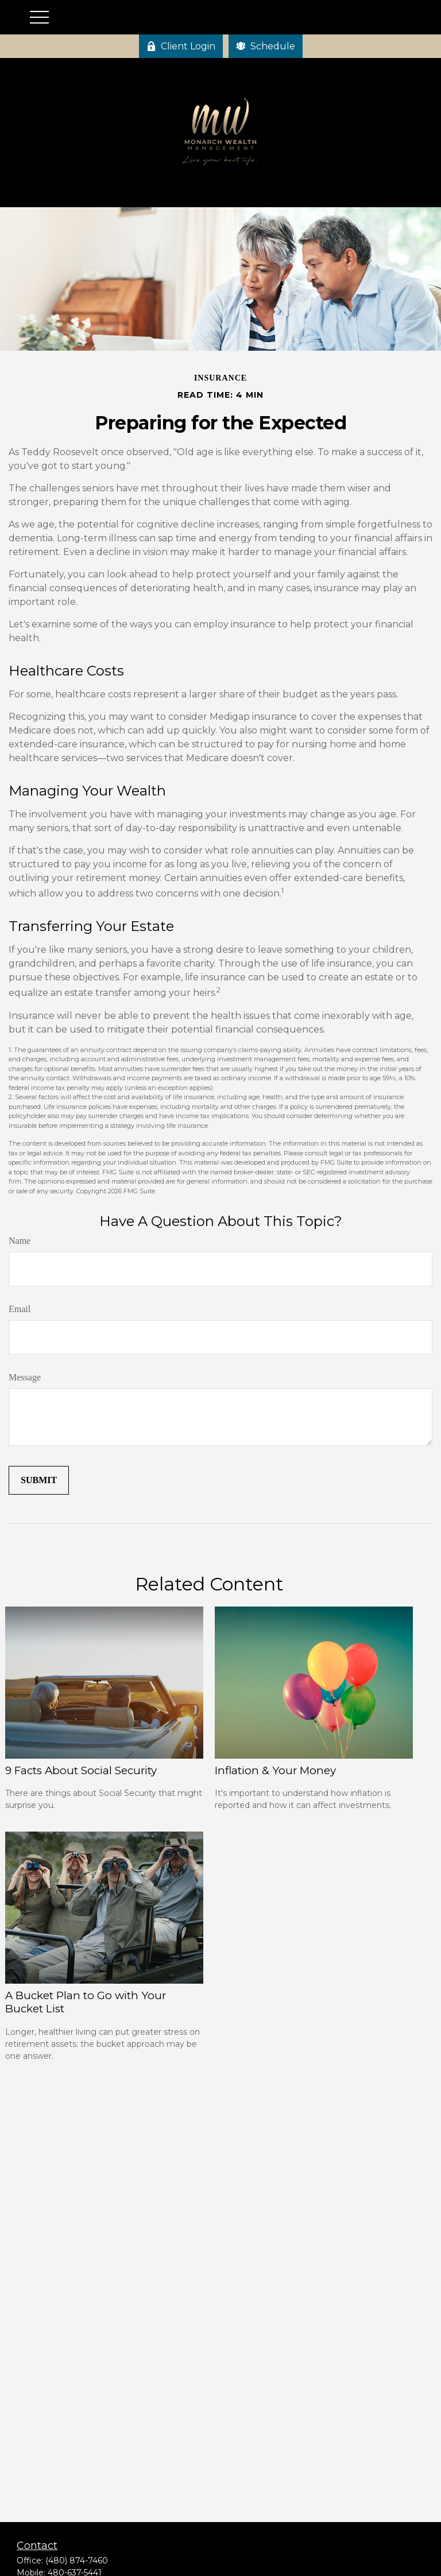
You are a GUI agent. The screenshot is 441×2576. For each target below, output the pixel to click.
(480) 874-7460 (76, 2560)
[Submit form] (39, 1480)
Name (19, 1241)
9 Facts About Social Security (81, 1770)
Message (25, 1377)
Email (19, 1309)
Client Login (180, 46)
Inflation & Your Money (275, 1770)
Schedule (265, 46)
